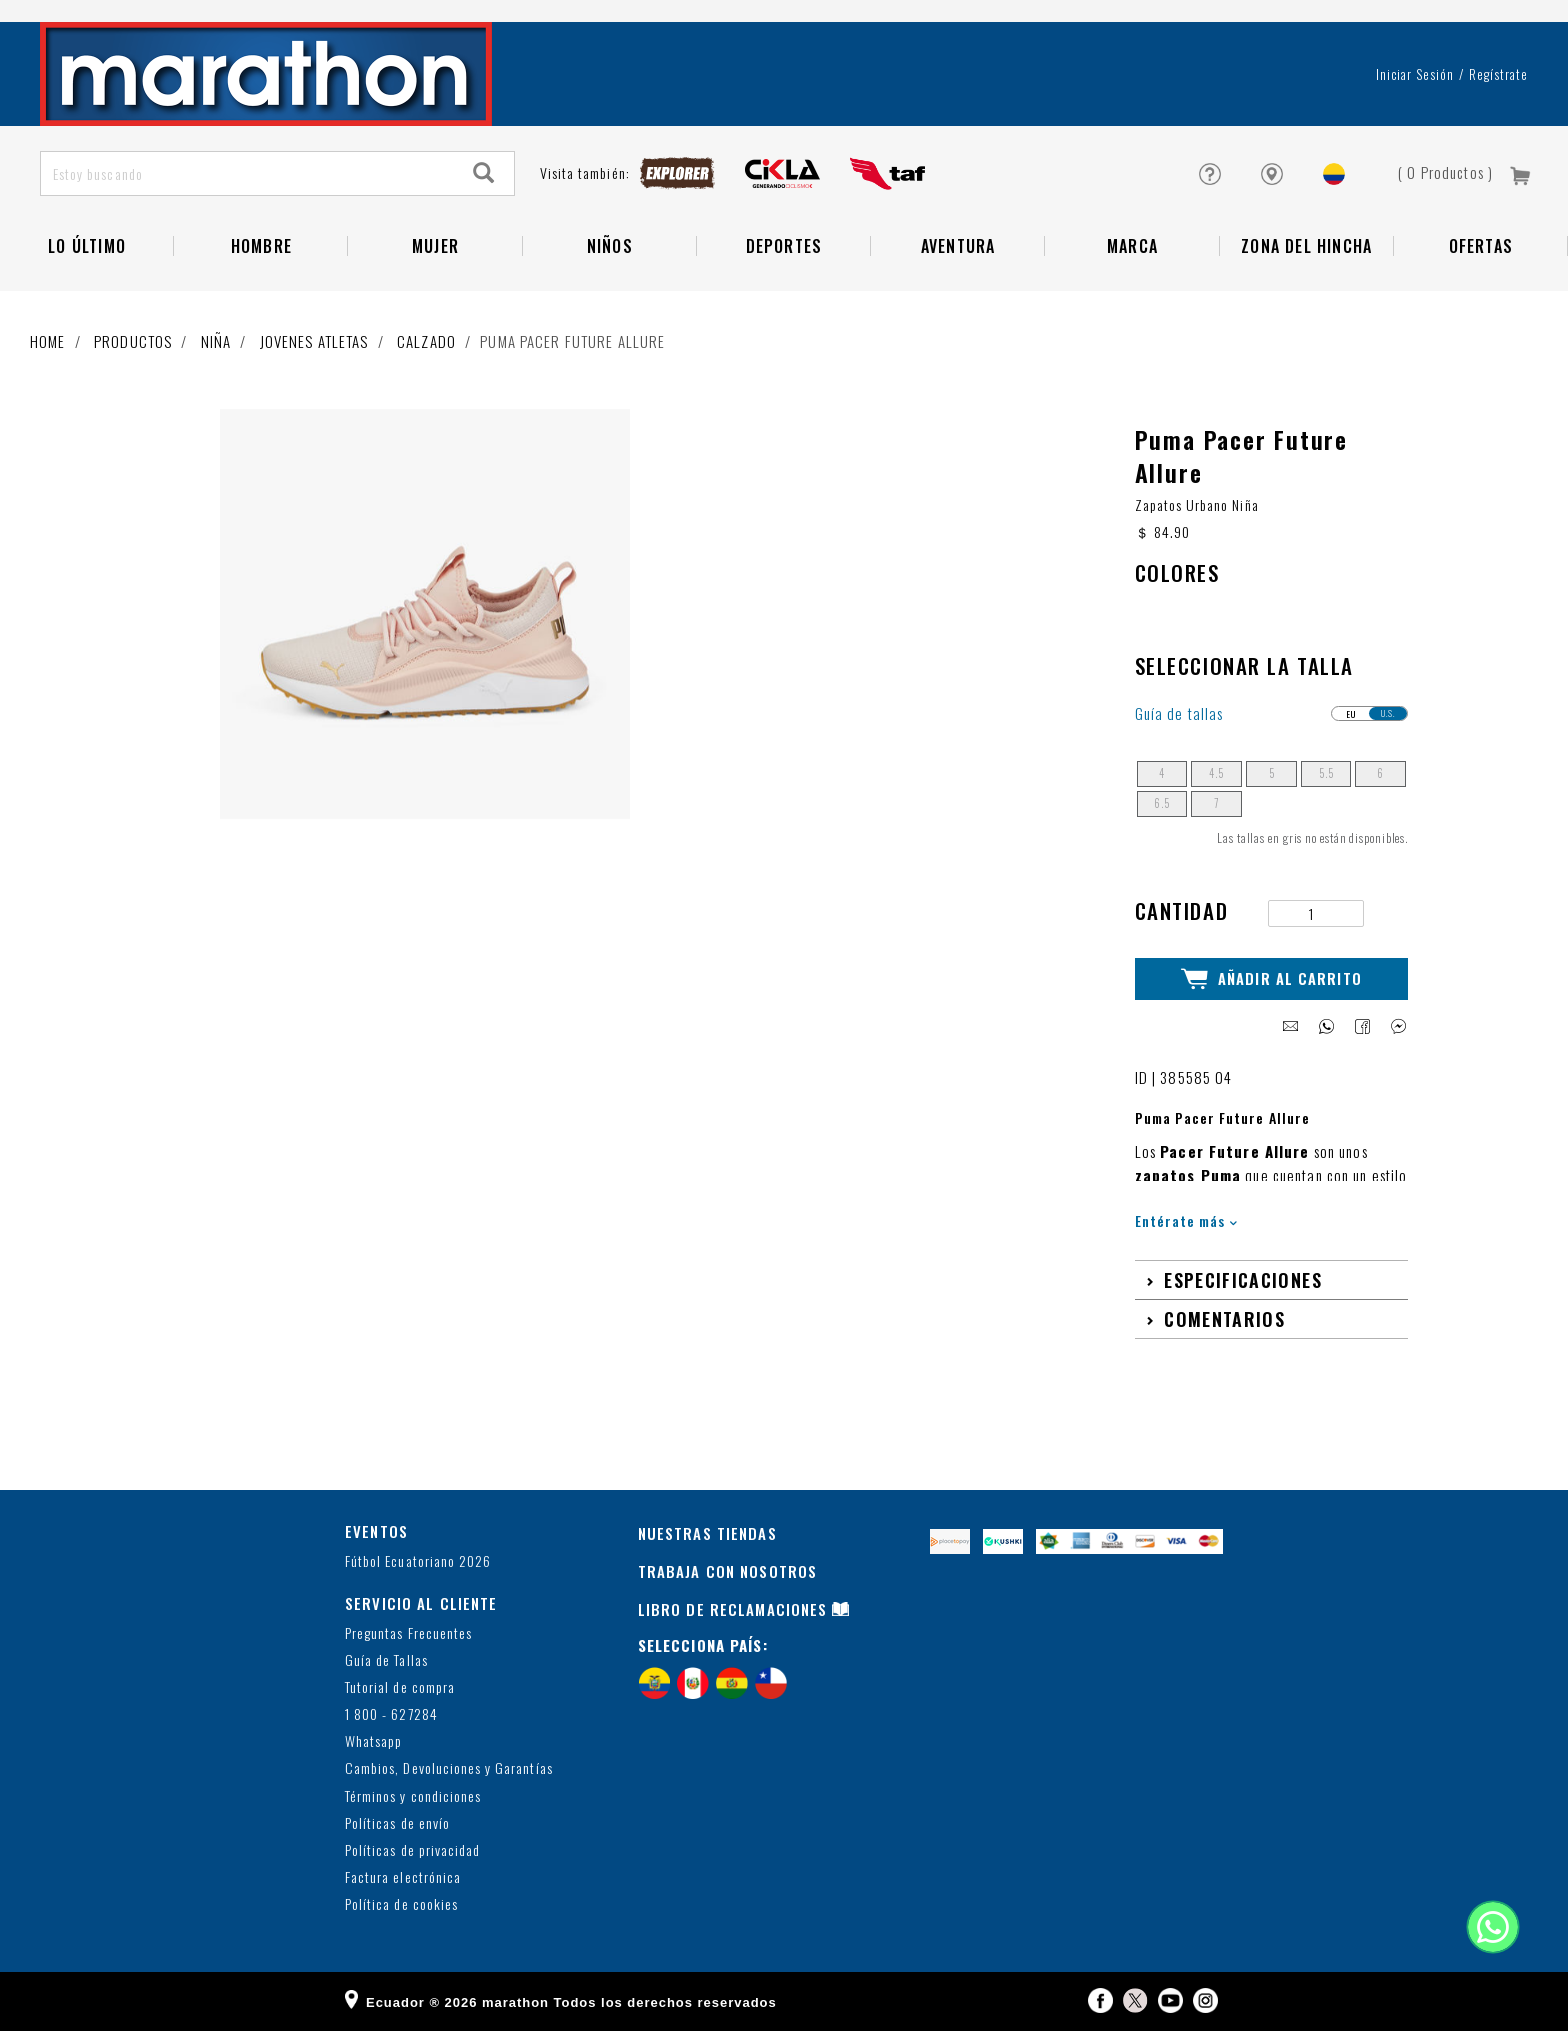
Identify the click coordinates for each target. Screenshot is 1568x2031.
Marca (1132, 246)
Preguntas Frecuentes (408, 1632)
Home (48, 341)
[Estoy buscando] (248, 173)
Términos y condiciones (413, 1795)
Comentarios (1224, 1318)
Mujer (435, 246)
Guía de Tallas (386, 1659)
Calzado (426, 341)
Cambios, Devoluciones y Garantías (449, 1768)
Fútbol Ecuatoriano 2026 (418, 1560)
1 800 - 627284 (391, 1714)
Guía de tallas (1179, 713)
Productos (133, 341)
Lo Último (87, 246)
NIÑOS (610, 246)
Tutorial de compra (400, 1686)
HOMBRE (261, 246)
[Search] (484, 173)
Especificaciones (1243, 1279)
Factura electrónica (403, 1877)
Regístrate (1498, 74)
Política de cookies (401, 1904)
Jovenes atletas (314, 341)
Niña (216, 341)
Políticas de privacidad (412, 1849)
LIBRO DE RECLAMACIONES (733, 1609)
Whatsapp (373, 1741)
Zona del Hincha (1306, 246)
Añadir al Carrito (1271, 979)
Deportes (784, 246)
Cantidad (1182, 910)
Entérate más (1186, 1220)
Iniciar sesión (1415, 74)
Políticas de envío (397, 1822)
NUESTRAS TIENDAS (707, 1533)
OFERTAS (1481, 246)
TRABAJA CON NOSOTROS (728, 1571)
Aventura (958, 246)
